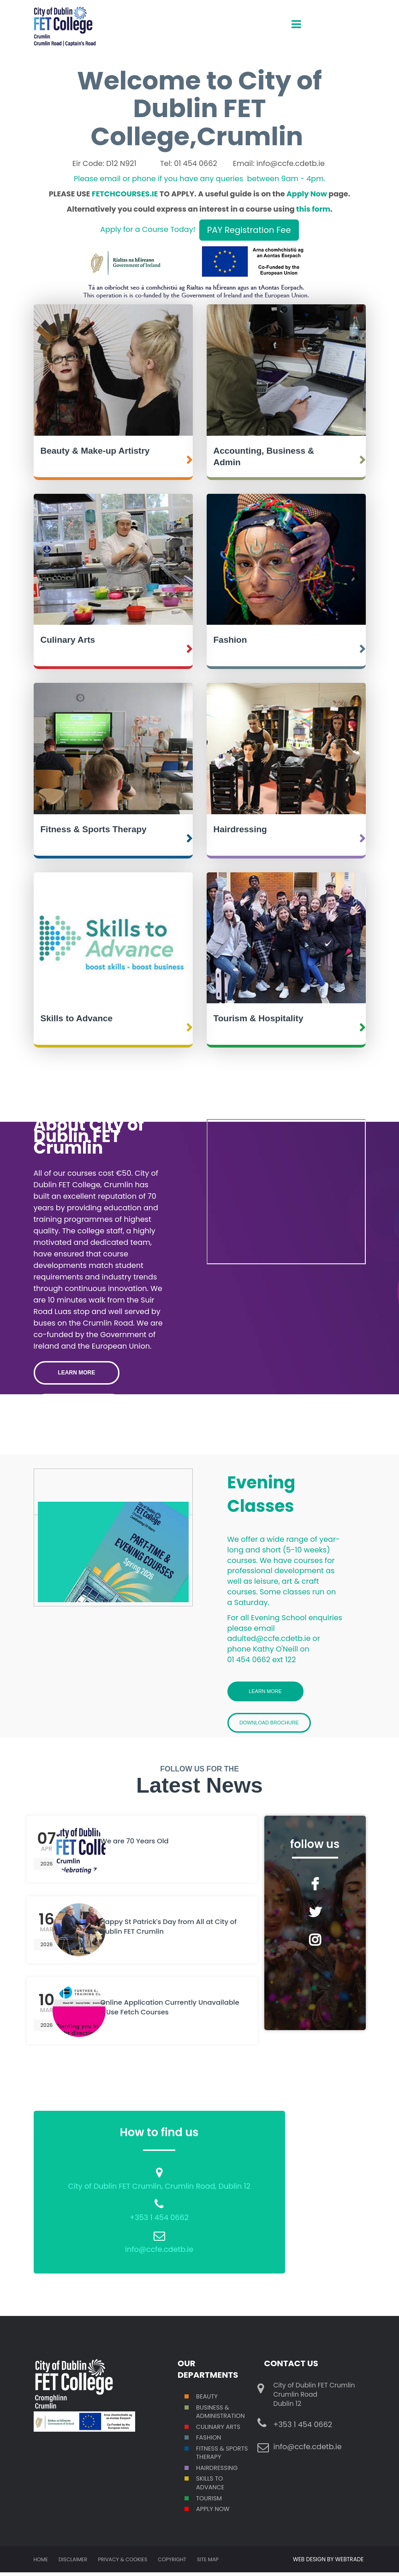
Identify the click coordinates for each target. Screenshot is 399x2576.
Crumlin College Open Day (286, 1191)
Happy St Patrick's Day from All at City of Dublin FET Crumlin (165, 1932)
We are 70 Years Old (139, 1845)
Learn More (265, 1692)
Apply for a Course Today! (147, 229)
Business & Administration (220, 2415)
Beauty (207, 2400)
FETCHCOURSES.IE (125, 194)
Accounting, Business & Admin (264, 456)
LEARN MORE (76, 1372)
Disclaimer (73, 2563)
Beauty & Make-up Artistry (95, 451)
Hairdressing (240, 829)
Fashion (230, 640)
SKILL (203, 2482)
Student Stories (78, 1405)
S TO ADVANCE (210, 2486)
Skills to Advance (77, 1018)
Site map (208, 2563)
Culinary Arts (68, 640)
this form (313, 209)
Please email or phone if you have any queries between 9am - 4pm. (199, 178)
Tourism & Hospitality (259, 1018)
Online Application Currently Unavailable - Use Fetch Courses (164, 2013)
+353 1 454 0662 (159, 2221)
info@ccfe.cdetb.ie (159, 2253)
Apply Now (306, 194)
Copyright (172, 2563)
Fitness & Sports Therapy (94, 829)
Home (41, 2563)
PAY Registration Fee (249, 230)
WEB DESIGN (310, 2563)
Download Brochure (278, 1725)
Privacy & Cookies (122, 2563)
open (296, 16)
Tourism (209, 2502)
